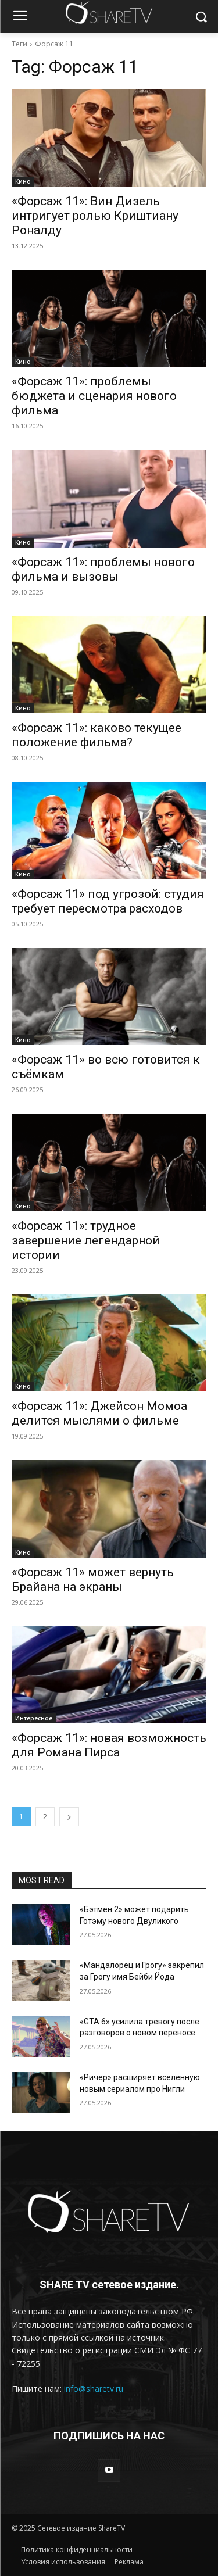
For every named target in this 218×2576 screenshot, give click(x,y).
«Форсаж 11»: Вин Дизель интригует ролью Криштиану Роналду (95, 215)
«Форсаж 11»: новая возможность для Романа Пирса (109, 1745)
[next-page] (69, 1816)
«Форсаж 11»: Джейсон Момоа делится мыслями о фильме (99, 1413)
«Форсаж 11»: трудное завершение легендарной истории (86, 1240)
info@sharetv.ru (93, 2388)
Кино (23, 181)
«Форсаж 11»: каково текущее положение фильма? (96, 735)
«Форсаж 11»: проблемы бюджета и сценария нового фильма (94, 395)
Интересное (33, 1718)
